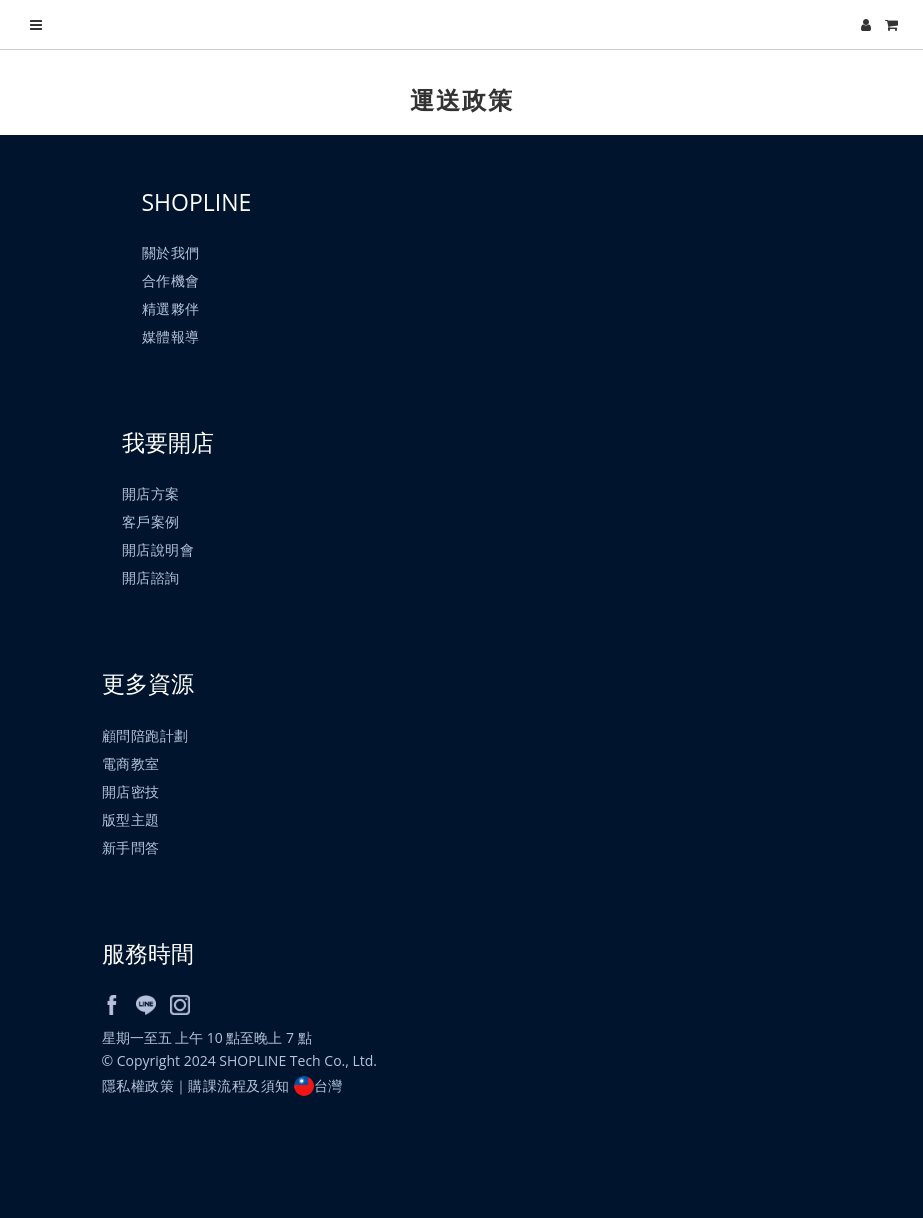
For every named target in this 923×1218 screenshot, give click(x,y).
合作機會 (171, 280)
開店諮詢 (151, 577)
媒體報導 (171, 336)
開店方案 (151, 493)
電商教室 (131, 763)
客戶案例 (151, 521)
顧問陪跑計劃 (145, 735)
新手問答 (131, 847)
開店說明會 (158, 549)
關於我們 (171, 252)
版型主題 (131, 819)
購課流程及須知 (239, 1085)
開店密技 (131, 791)
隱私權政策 (138, 1085)
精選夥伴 (171, 308)
